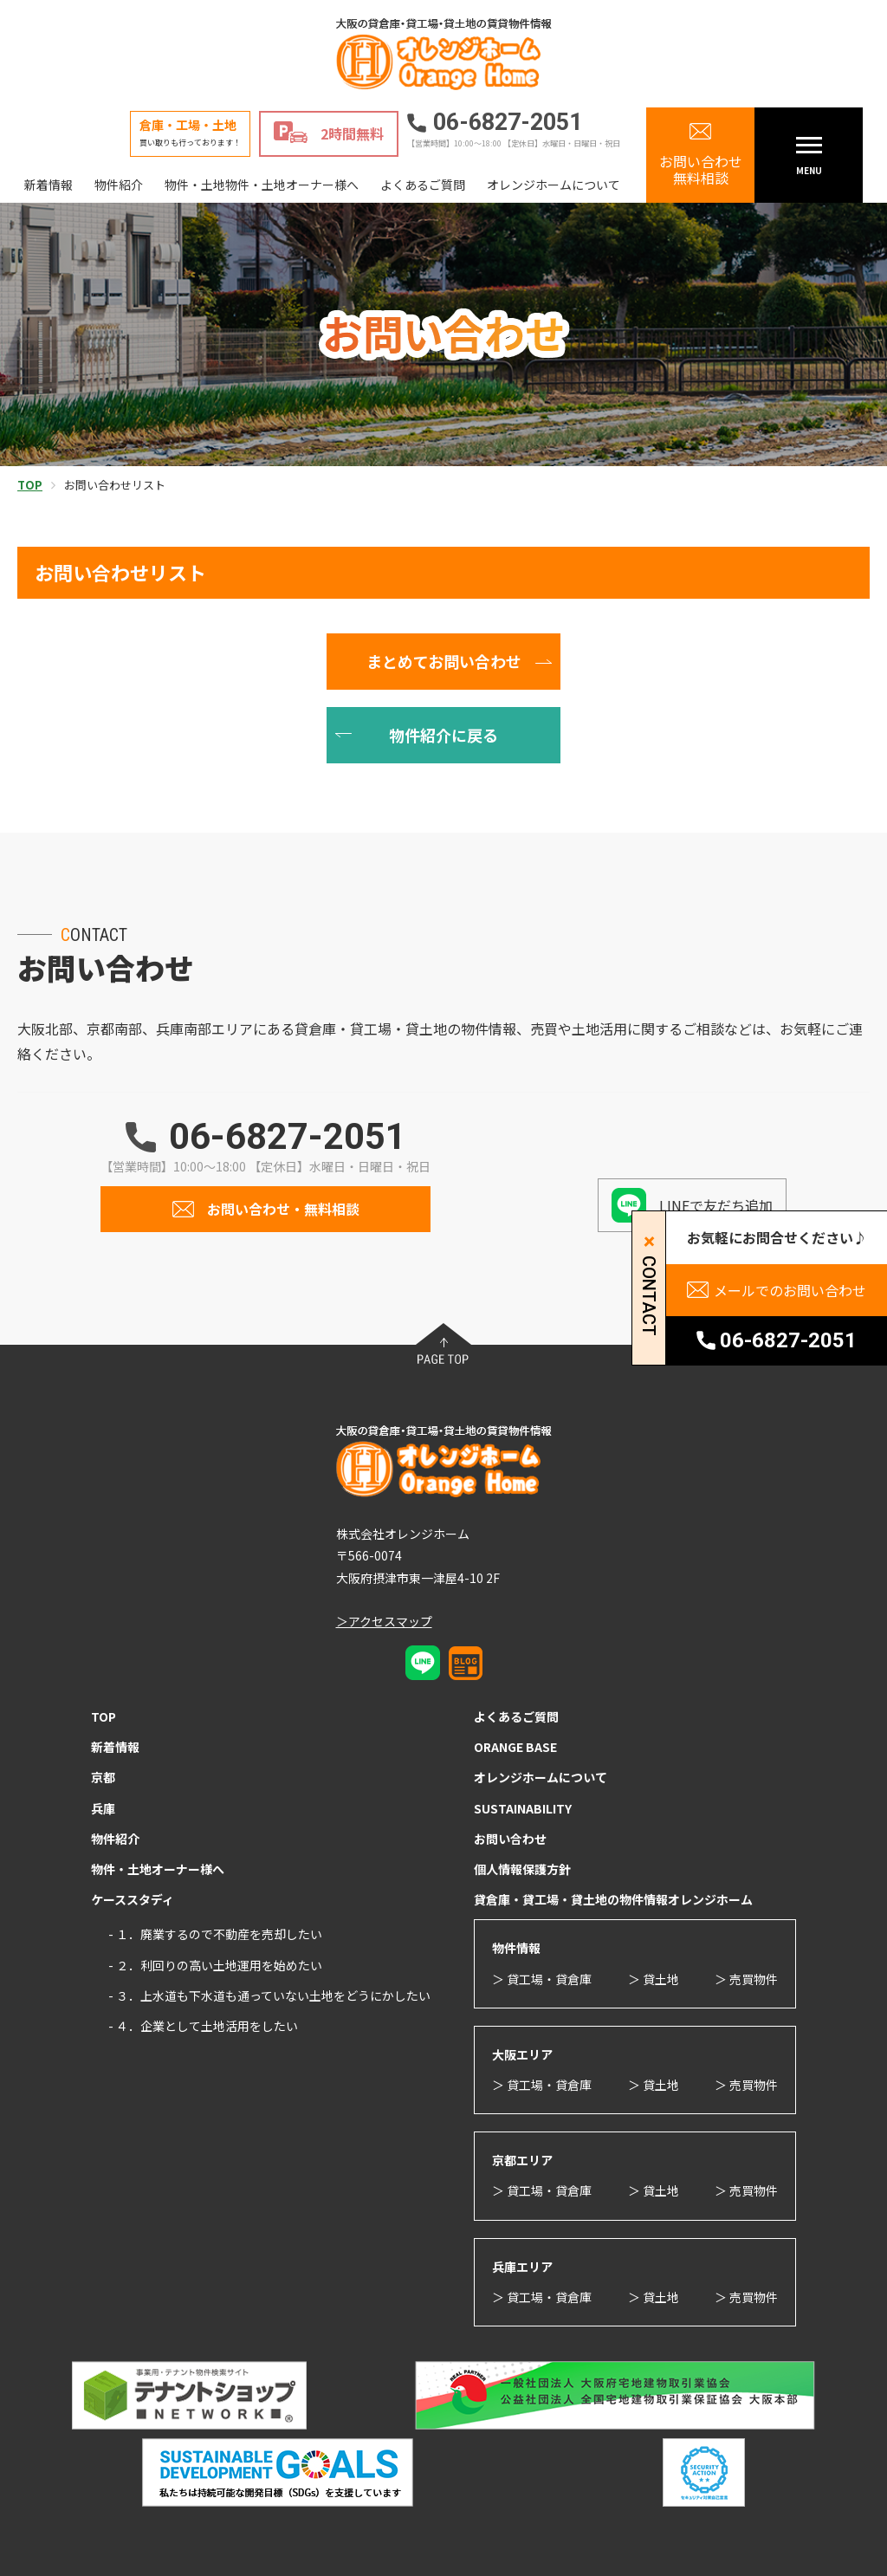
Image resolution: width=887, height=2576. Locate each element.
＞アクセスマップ (384, 1621)
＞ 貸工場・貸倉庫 (542, 1979)
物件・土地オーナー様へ (157, 1869)
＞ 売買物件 (746, 1979)
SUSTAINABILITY (523, 1808)
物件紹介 (118, 184)
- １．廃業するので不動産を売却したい (215, 1934)
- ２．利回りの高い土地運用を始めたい (215, 1965)
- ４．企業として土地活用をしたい (203, 2025)
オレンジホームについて (553, 184)
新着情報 (48, 184)
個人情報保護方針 (522, 1869)
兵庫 (103, 1808)
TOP (103, 1716)
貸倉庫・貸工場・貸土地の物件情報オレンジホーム (613, 1899)
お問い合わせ (510, 1838)
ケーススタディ (132, 1899)
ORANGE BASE (515, 1746)
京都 (103, 1777)
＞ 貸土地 (653, 1979)
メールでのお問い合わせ (790, 1290)
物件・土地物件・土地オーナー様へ (262, 184)
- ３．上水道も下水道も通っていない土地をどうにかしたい (269, 1995)
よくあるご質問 (422, 184)
